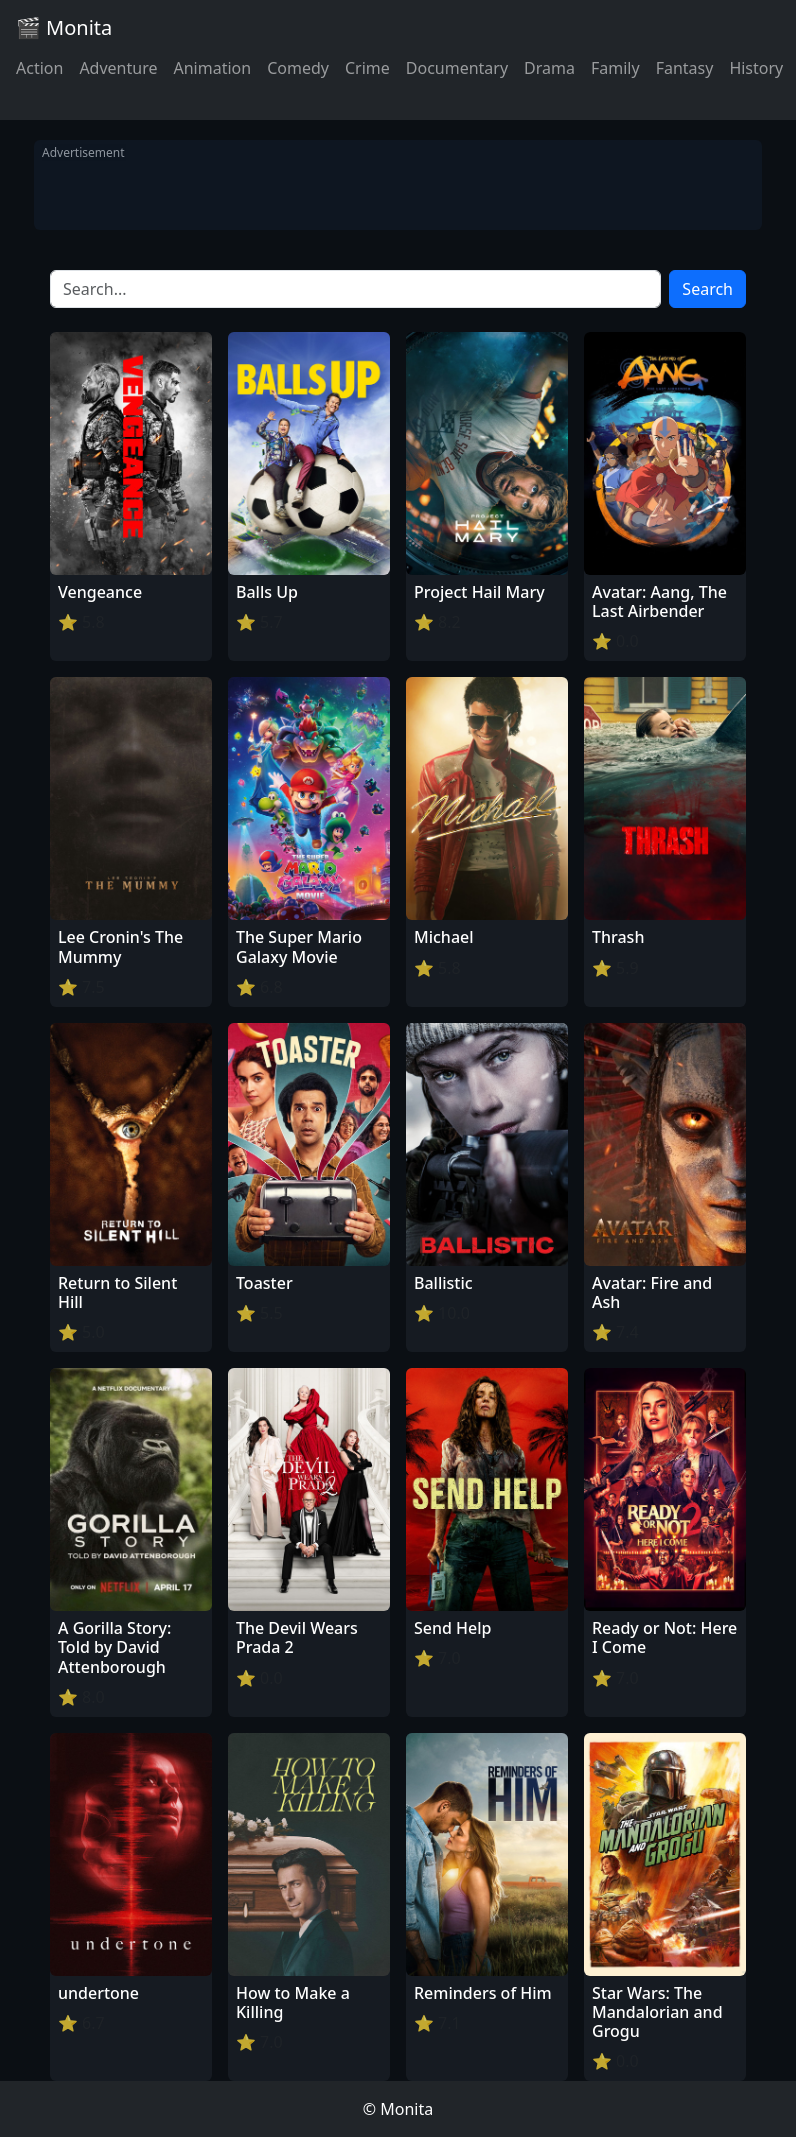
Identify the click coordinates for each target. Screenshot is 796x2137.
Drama (549, 68)
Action (39, 68)
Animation (212, 68)
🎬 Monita (64, 27)
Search (707, 289)
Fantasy (685, 68)
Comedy (298, 68)
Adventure (118, 68)
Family (615, 68)
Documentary (457, 68)
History (756, 68)
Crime (367, 68)
